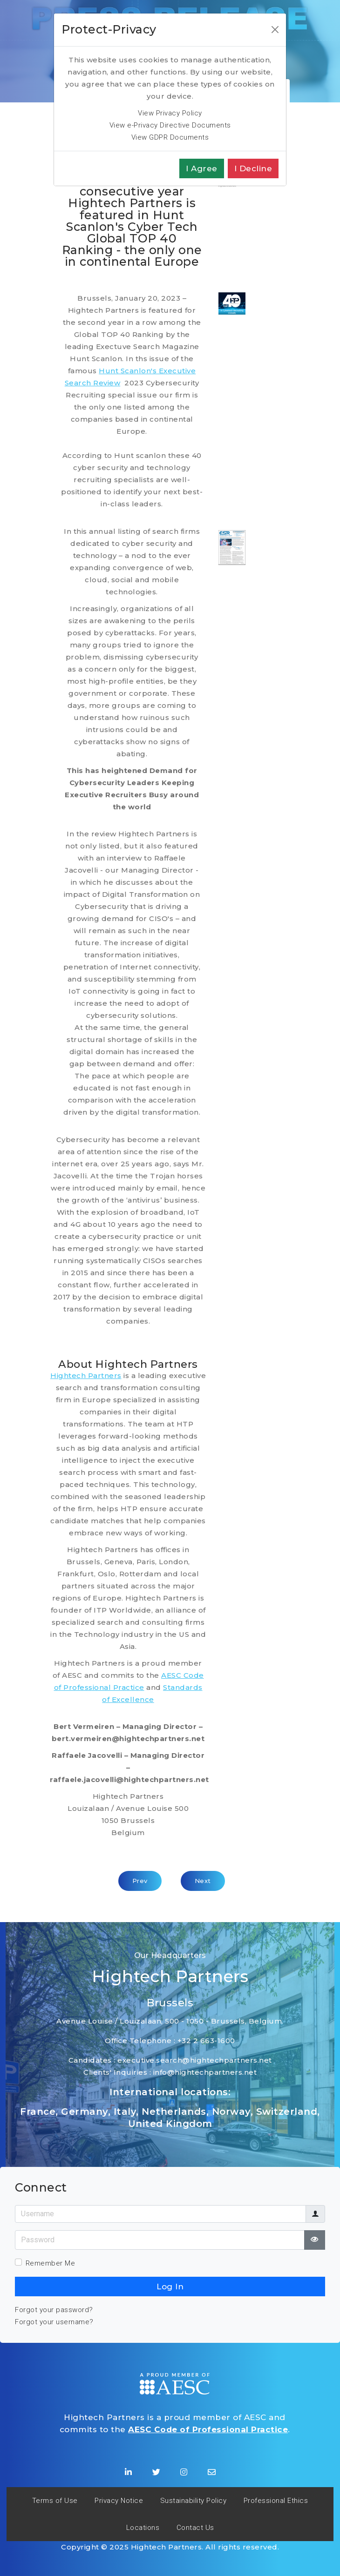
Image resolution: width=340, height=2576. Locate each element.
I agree (202, 168)
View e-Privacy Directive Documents (170, 125)
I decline (253, 168)
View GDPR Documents (170, 137)
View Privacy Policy (170, 113)
